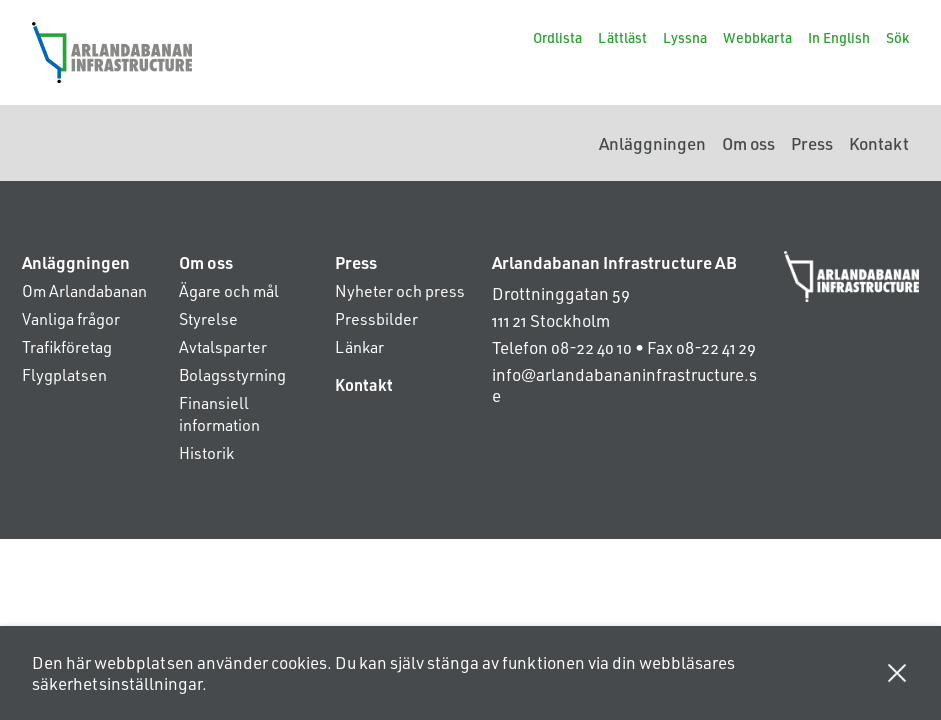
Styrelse (208, 318)
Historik (206, 452)
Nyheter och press (400, 290)
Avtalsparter (223, 346)
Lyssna (685, 37)
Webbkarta (757, 37)
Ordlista (557, 37)
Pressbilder (376, 318)
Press (812, 143)
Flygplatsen (64, 374)
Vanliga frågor (71, 318)
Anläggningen (652, 143)
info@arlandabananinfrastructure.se (624, 384)
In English (839, 37)
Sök (897, 37)
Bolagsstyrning (232, 374)
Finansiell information (219, 413)
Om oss (748, 143)
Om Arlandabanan (84, 290)
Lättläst (622, 37)
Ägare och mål (229, 290)
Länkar (359, 346)
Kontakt (879, 143)
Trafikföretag (67, 346)
